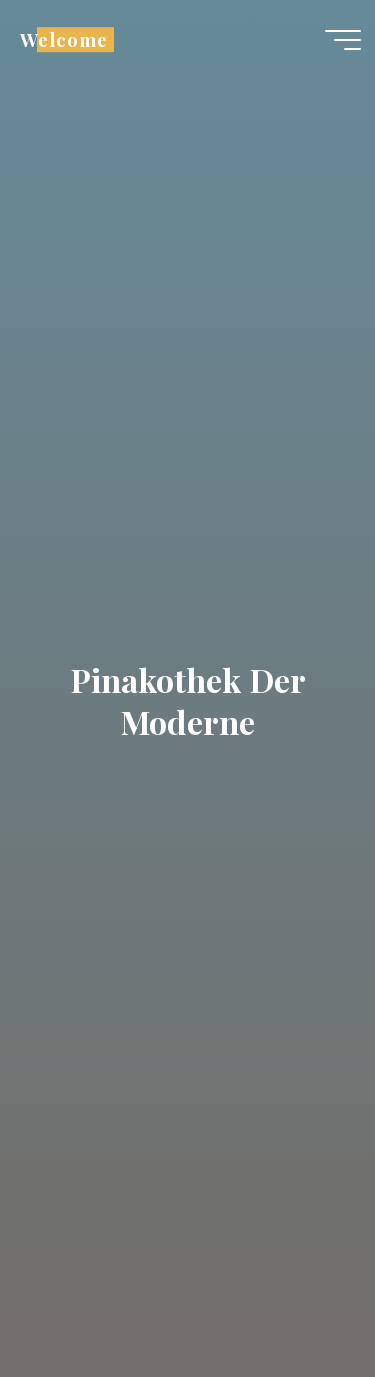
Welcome (64, 39)
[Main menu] (343, 40)
